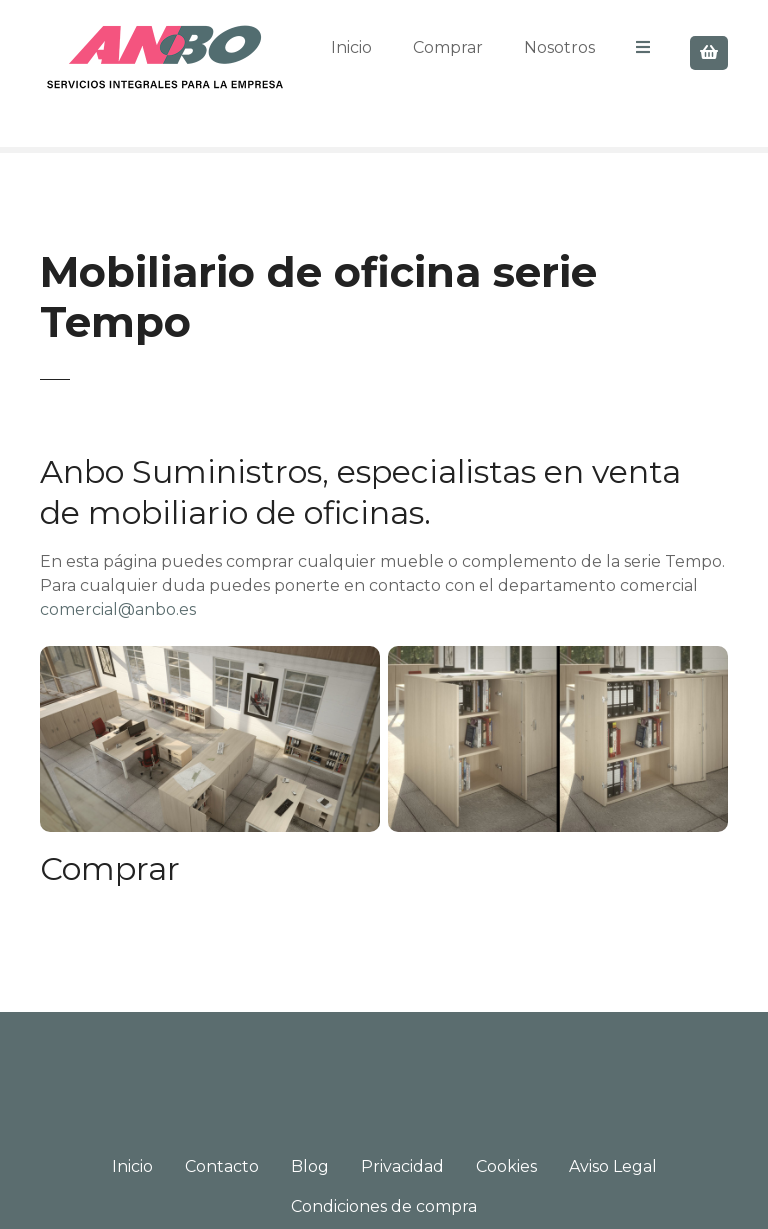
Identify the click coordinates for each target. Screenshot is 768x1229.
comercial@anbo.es (118, 609)
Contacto (222, 1166)
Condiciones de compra (384, 1206)
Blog (310, 1166)
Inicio (351, 47)
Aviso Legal (613, 1166)
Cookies (506, 1166)
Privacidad (402, 1166)
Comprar (448, 47)
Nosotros (559, 47)
